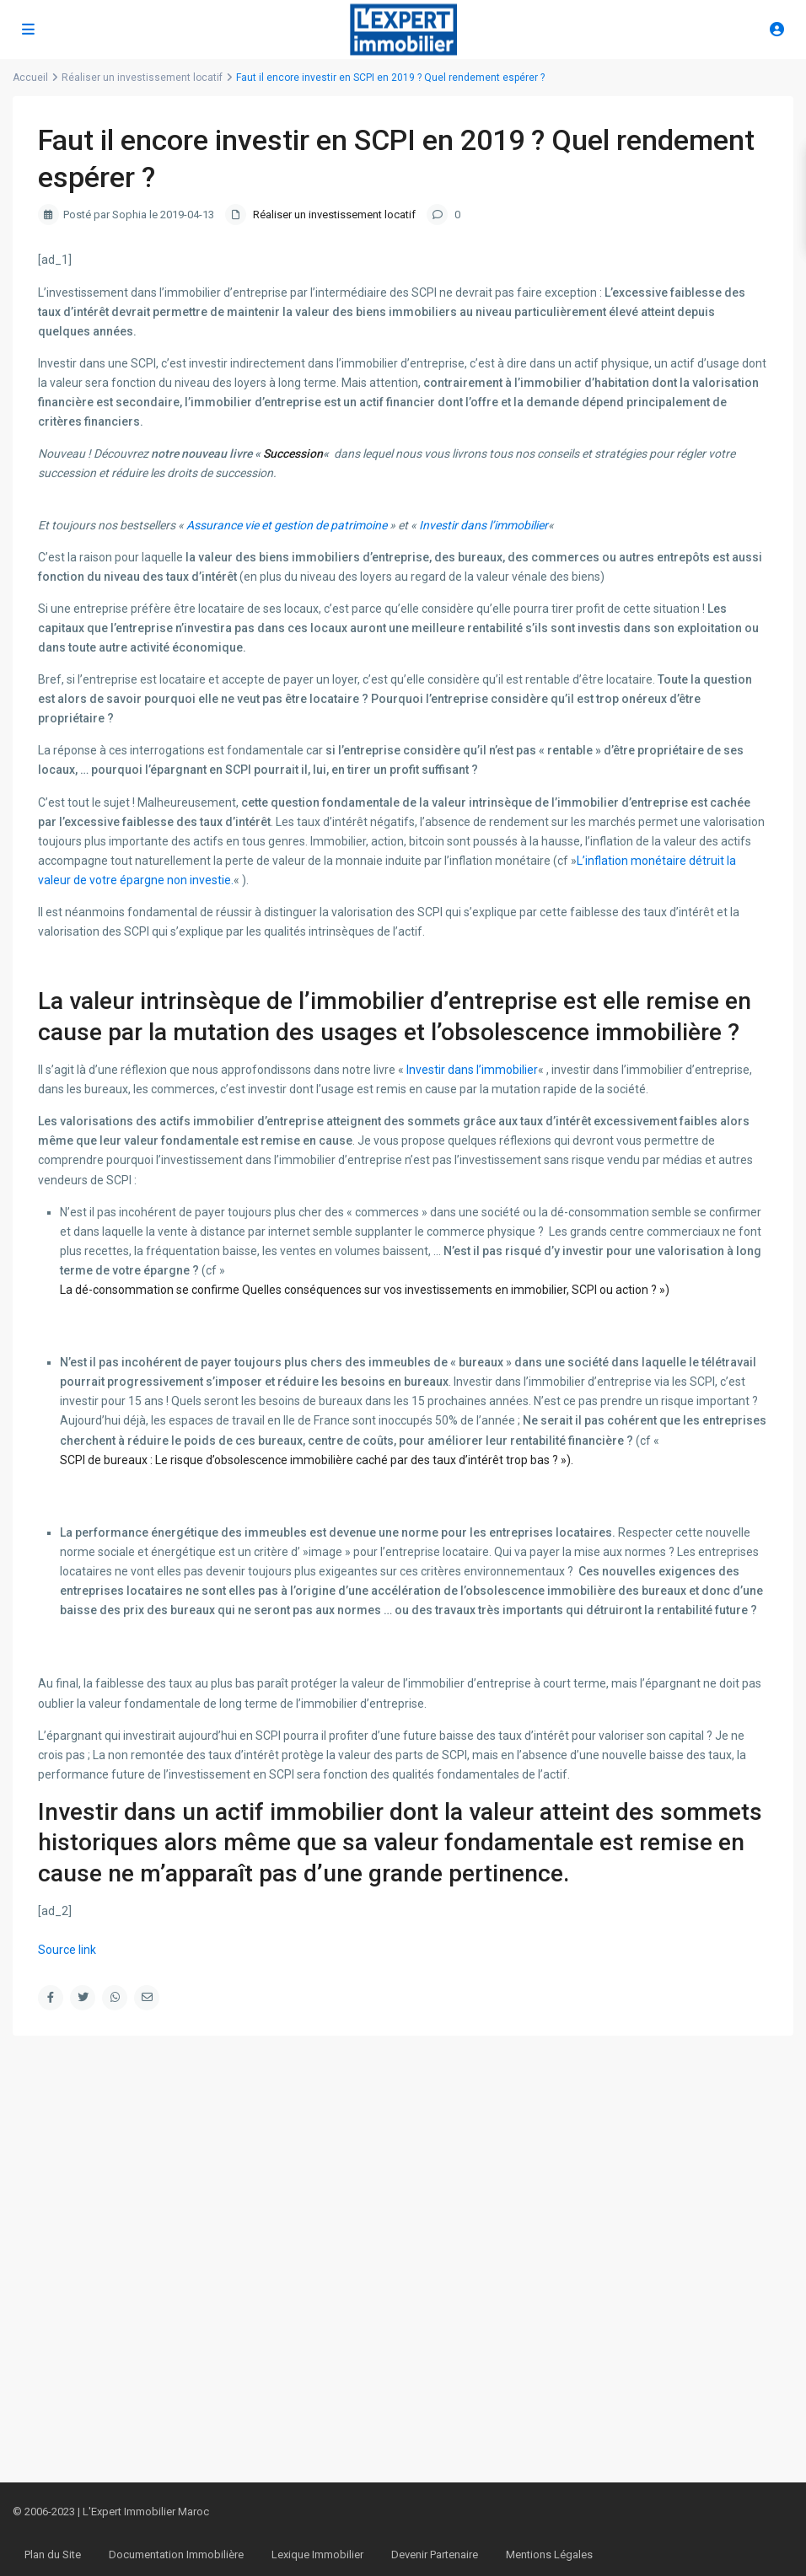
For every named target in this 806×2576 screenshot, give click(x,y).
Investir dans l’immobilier (483, 525)
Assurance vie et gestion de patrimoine (286, 525)
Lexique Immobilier (317, 2554)
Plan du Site (52, 2554)
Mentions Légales (549, 2554)
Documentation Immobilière (176, 2554)
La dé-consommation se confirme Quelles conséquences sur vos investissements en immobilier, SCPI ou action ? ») (364, 1289)
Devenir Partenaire (434, 2554)
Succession (293, 453)
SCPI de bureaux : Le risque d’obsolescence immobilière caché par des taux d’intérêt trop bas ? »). (316, 1460)
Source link (67, 1949)
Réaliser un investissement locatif (334, 214)
